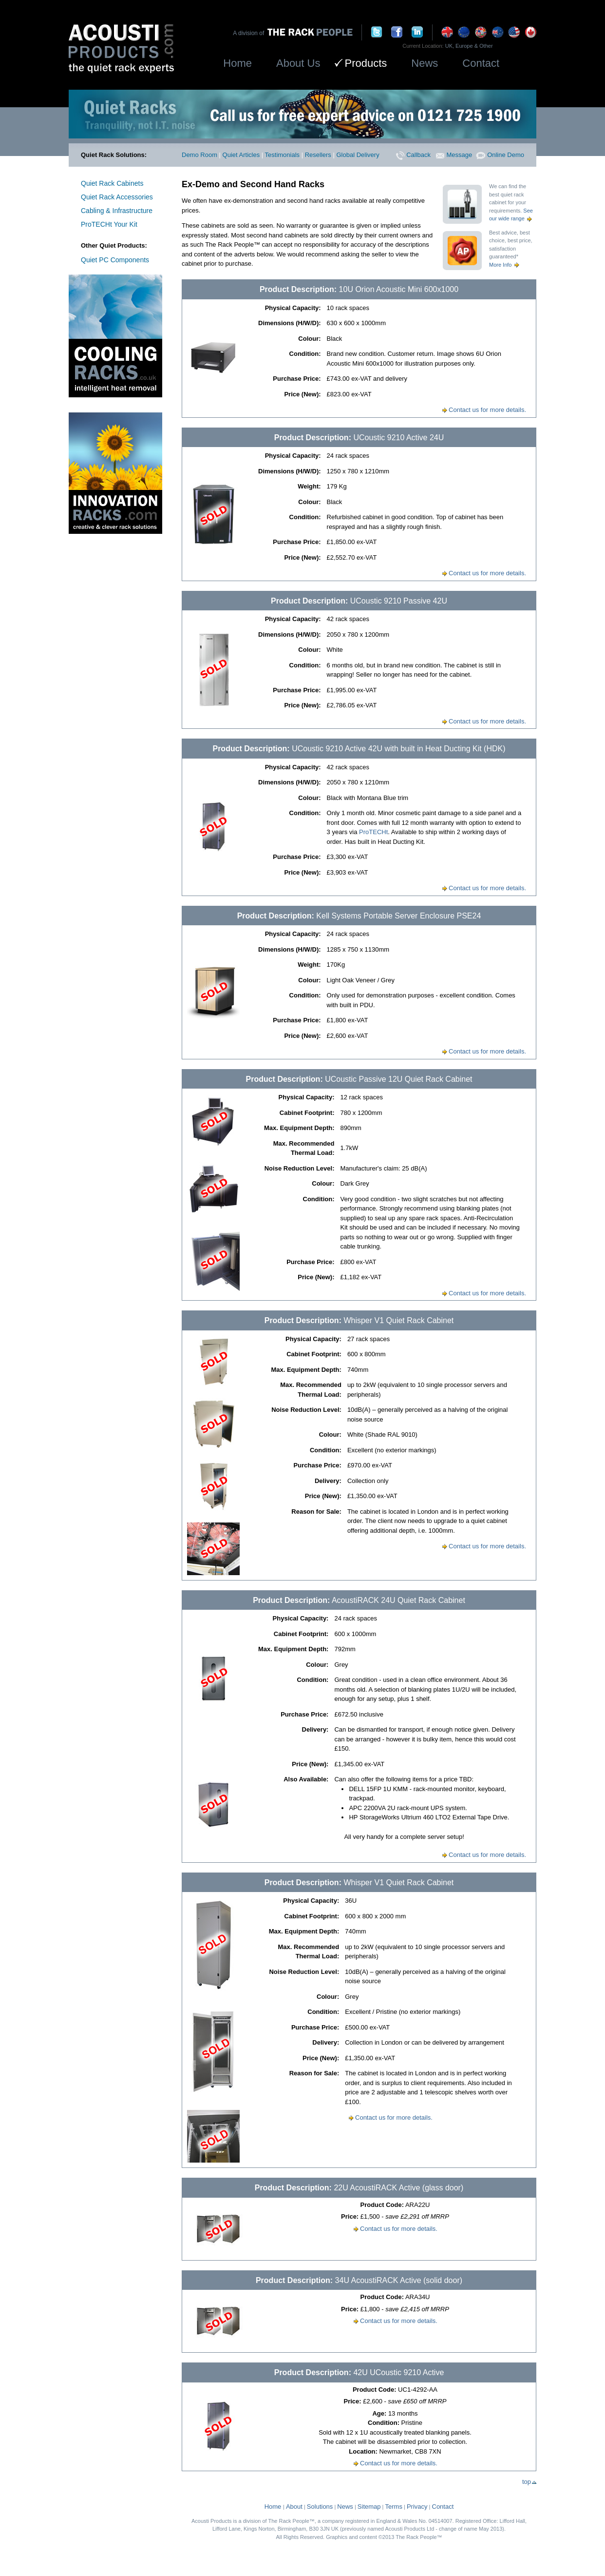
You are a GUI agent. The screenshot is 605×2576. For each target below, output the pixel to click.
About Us (298, 63)
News (424, 63)
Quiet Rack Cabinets (112, 183)
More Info (505, 265)
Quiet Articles (241, 154)
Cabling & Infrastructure (116, 211)
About (294, 2506)
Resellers (318, 154)
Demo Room (199, 154)
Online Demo (500, 154)
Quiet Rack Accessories (117, 197)
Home (237, 63)
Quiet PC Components (115, 260)
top (529, 2481)
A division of (250, 33)
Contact (480, 63)
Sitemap (369, 2506)
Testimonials (282, 154)
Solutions (320, 2506)
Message (454, 154)
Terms (393, 2506)
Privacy (417, 2506)
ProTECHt (373, 832)
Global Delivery (357, 154)
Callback (413, 154)
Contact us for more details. (483, 409)
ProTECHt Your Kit (109, 224)
